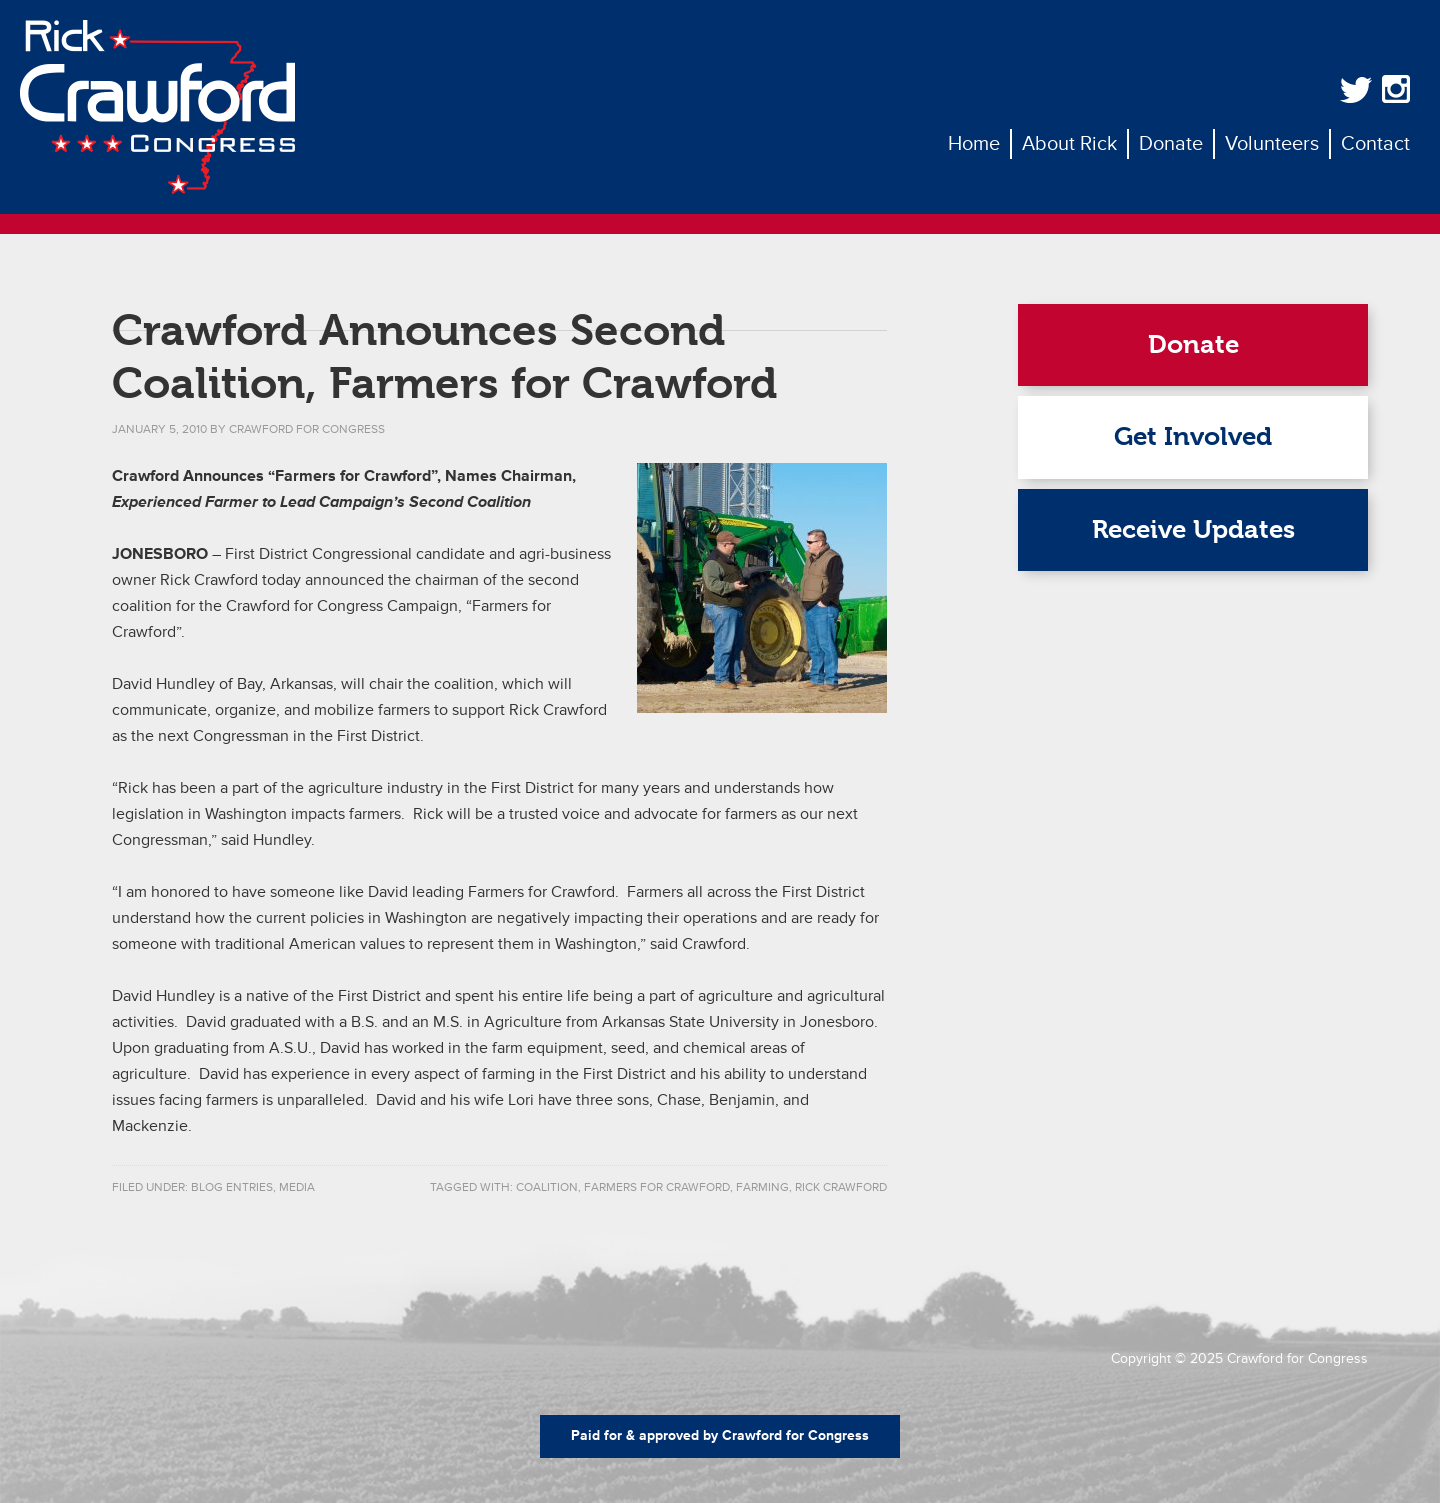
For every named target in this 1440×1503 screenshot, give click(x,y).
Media (297, 1187)
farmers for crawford (657, 1187)
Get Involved (1193, 436)
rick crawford (841, 1187)
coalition (547, 1187)
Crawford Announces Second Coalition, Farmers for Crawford (444, 356)
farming (762, 1187)
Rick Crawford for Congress (157, 107)
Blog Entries (232, 1187)
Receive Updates (1193, 529)
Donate (1193, 344)
